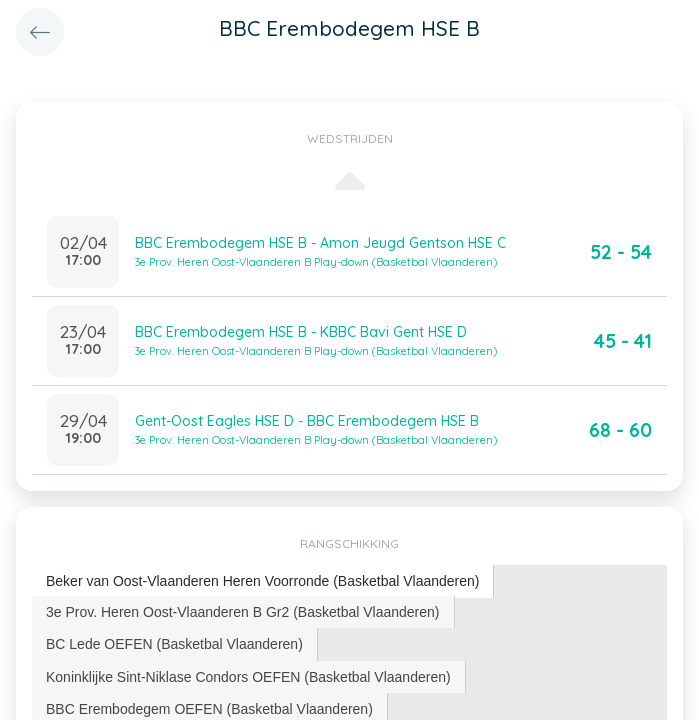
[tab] (263, 581)
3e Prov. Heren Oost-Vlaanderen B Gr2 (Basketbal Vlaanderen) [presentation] (243, 612)
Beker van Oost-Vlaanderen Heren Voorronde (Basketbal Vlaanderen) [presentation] (262, 581)
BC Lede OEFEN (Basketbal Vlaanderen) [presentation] (174, 644)
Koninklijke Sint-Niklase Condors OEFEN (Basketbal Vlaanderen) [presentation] (248, 677)
